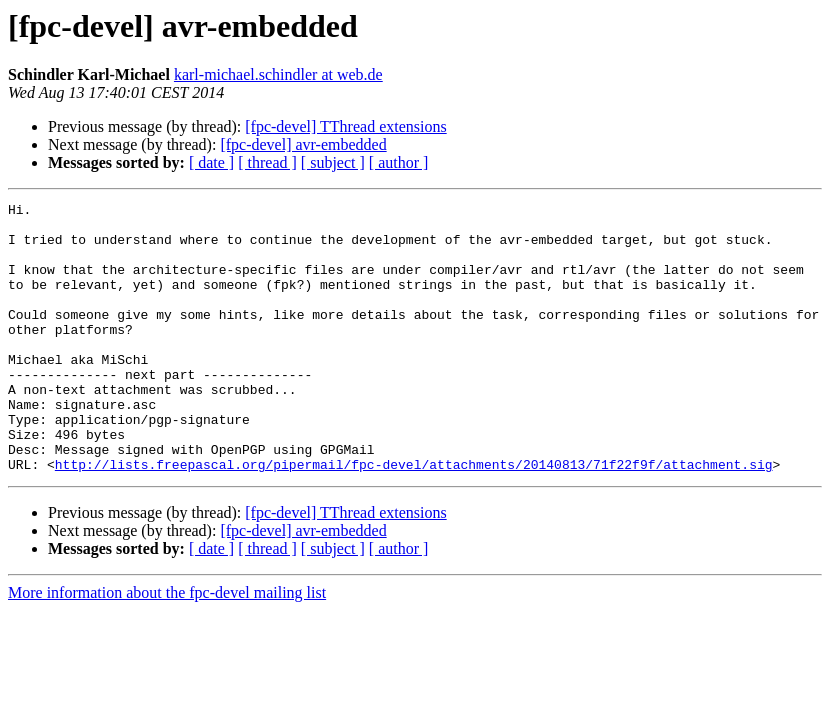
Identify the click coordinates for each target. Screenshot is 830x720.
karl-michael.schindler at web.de (278, 74)
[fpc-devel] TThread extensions (345, 126)
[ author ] (399, 162)
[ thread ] (267, 162)
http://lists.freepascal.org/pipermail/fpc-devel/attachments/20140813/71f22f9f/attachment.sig (414, 518)
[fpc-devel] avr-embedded (303, 144)
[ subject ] (333, 162)
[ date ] (211, 162)
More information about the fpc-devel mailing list (167, 646)
